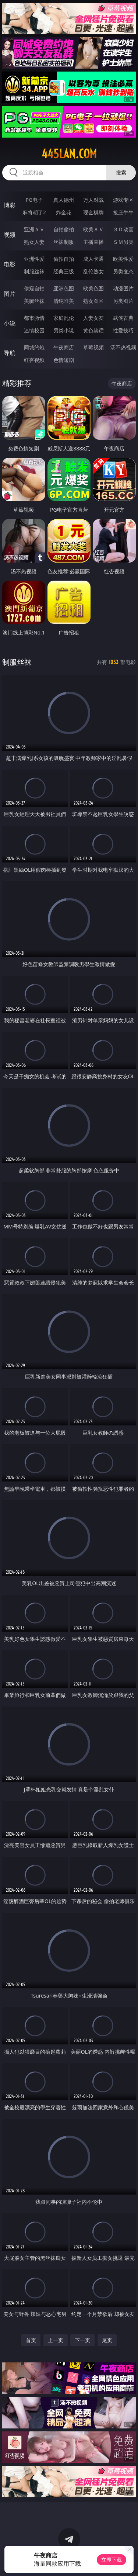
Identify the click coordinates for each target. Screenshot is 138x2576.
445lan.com (69, 153)
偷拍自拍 (63, 258)
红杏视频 (34, 359)
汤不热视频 (123, 347)
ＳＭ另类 (123, 241)
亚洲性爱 (34, 258)
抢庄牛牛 (123, 212)
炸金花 (63, 212)
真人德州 (63, 199)
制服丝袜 (34, 271)
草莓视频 (93, 347)
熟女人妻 (34, 241)
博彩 (9, 205)
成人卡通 (93, 258)
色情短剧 (63, 359)
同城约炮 (34, 347)
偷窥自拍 (34, 288)
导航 (9, 353)
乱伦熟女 (93, 271)
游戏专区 (123, 199)
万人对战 (93, 199)
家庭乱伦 (63, 317)
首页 (31, 2340)
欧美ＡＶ (93, 229)
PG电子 (34, 199)
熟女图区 (93, 300)
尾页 (107, 2340)
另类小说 (63, 330)
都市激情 (34, 317)
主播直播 (93, 241)
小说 (9, 323)
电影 (9, 264)
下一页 (82, 2340)
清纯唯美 (63, 300)
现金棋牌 (93, 212)
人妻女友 (93, 317)
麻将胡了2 (34, 212)
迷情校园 (34, 330)
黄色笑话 (93, 330)
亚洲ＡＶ (34, 229)
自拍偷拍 (63, 229)
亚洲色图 (63, 288)
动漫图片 (123, 288)
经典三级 (63, 271)
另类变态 (123, 271)
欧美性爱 (123, 258)
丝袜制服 (63, 241)
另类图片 (123, 300)
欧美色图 (93, 288)
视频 (9, 235)
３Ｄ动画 (123, 229)
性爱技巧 (123, 330)
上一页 (55, 2340)
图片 (9, 294)
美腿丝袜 (34, 300)
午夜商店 (63, 347)
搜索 (121, 172)
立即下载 (111, 2559)
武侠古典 (123, 317)
